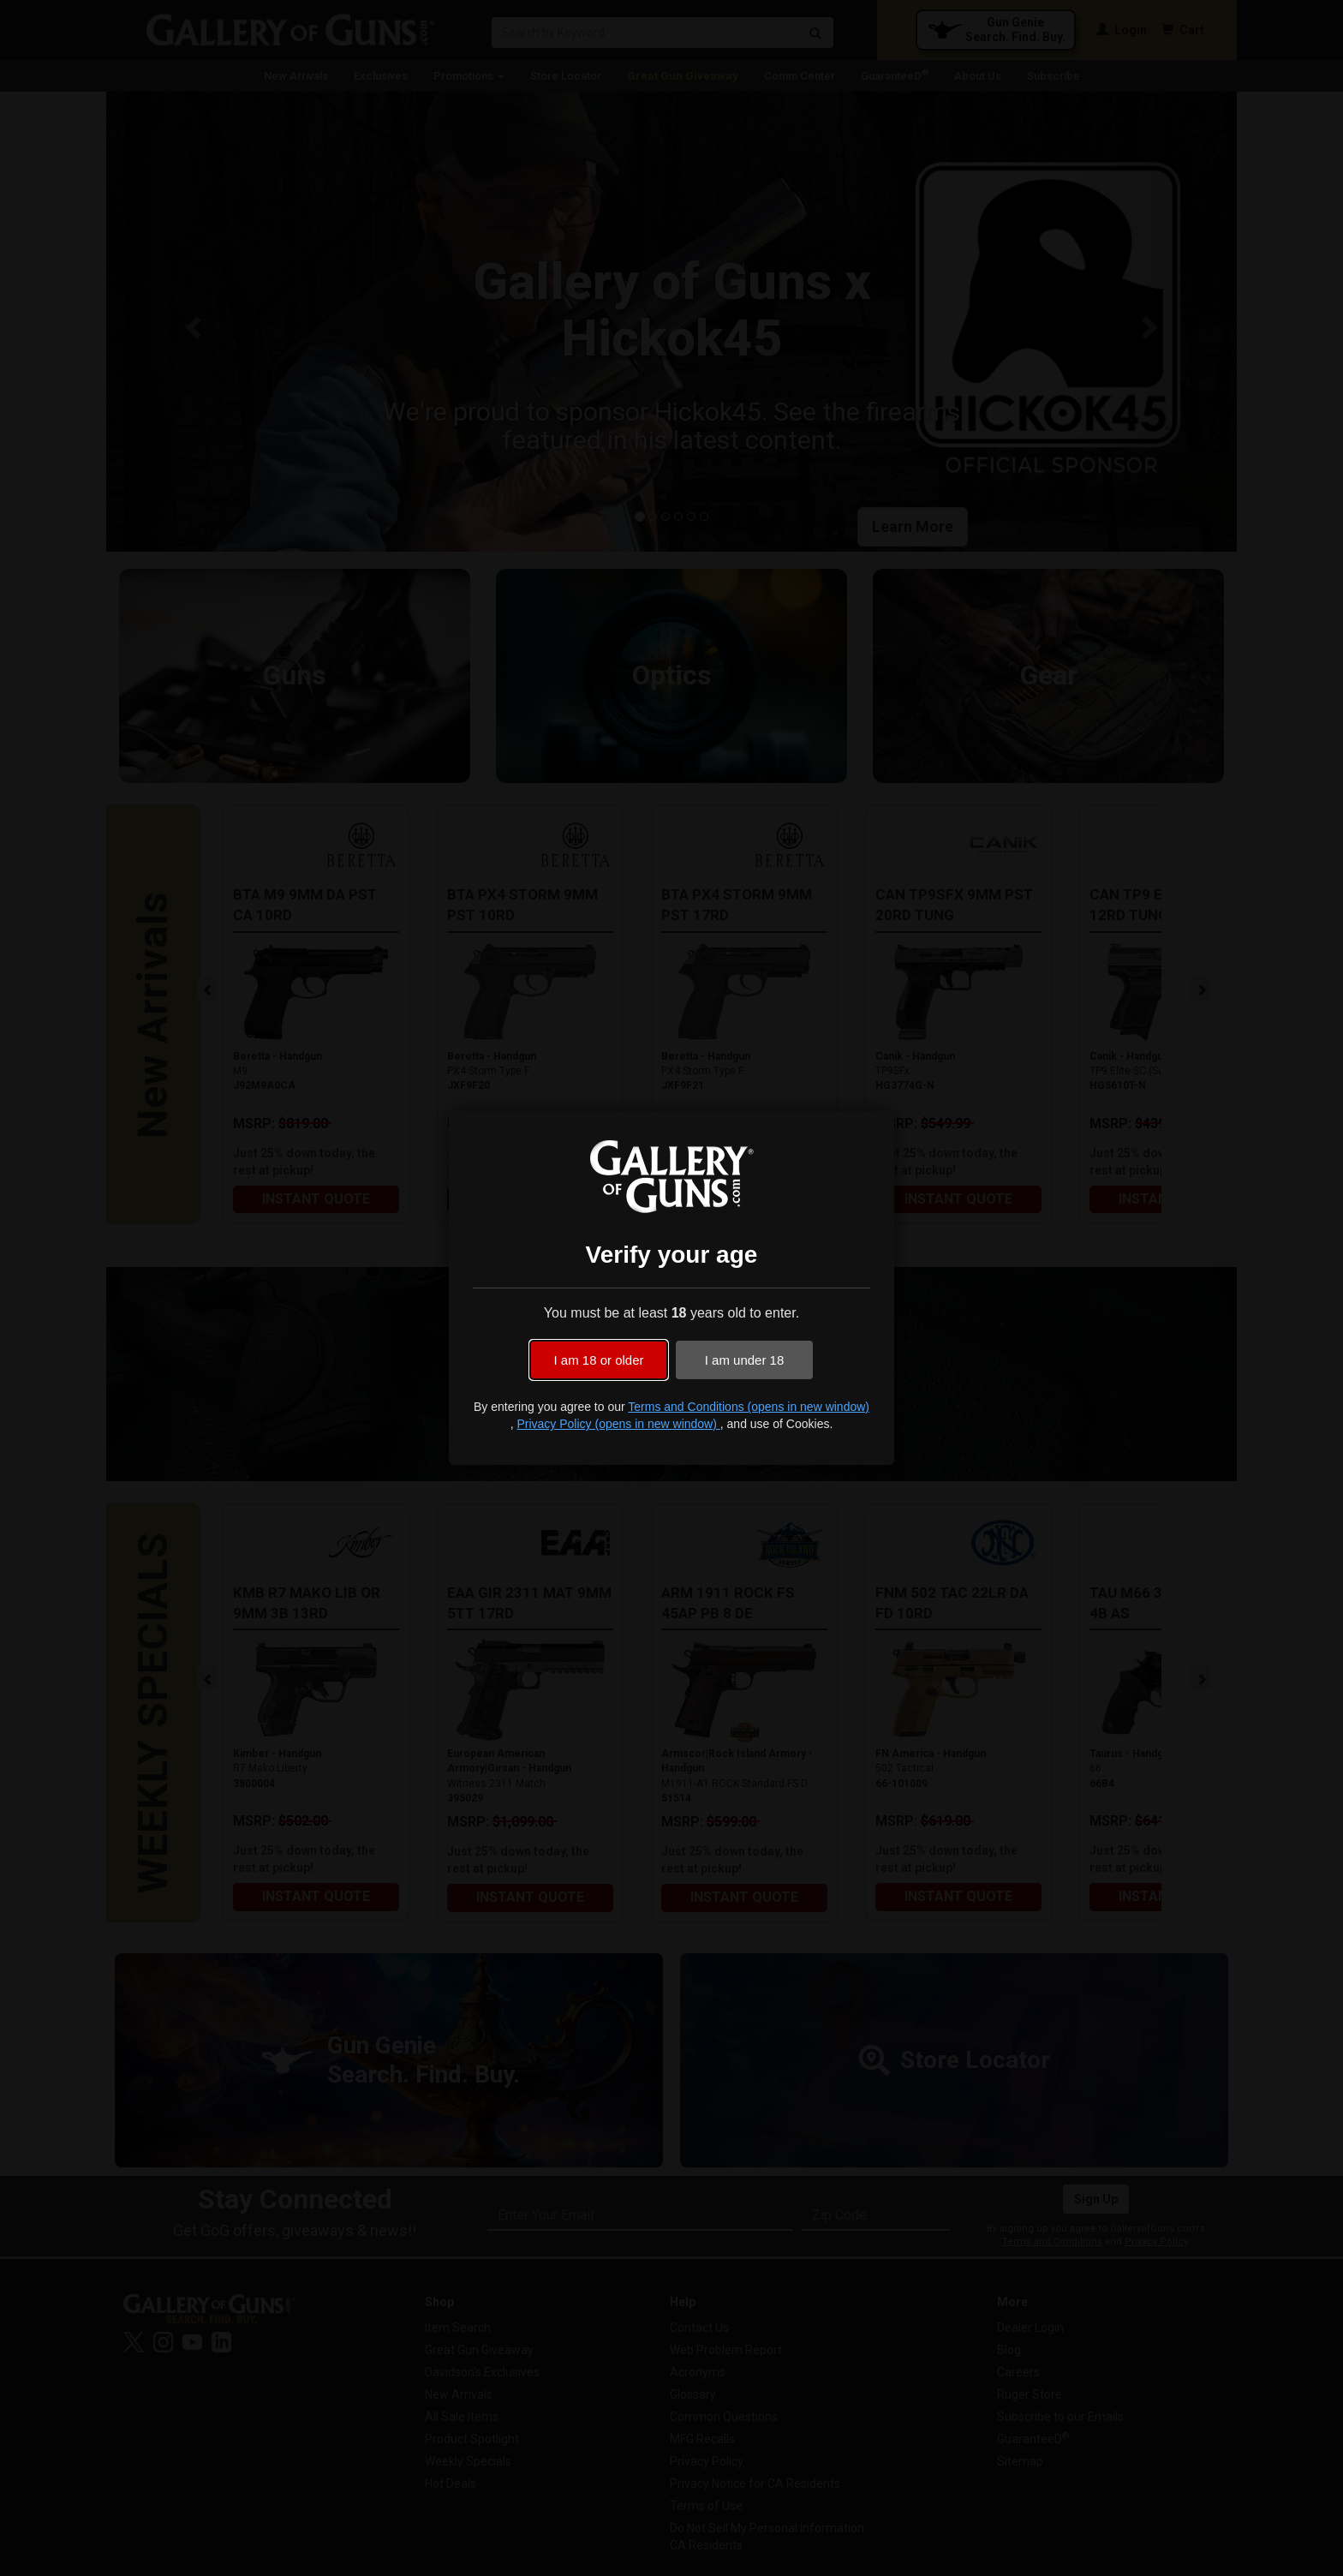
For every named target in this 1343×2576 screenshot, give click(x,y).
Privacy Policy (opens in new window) (617, 1424)
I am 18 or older (598, 1360)
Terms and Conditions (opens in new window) (748, 1407)
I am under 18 (745, 1360)
